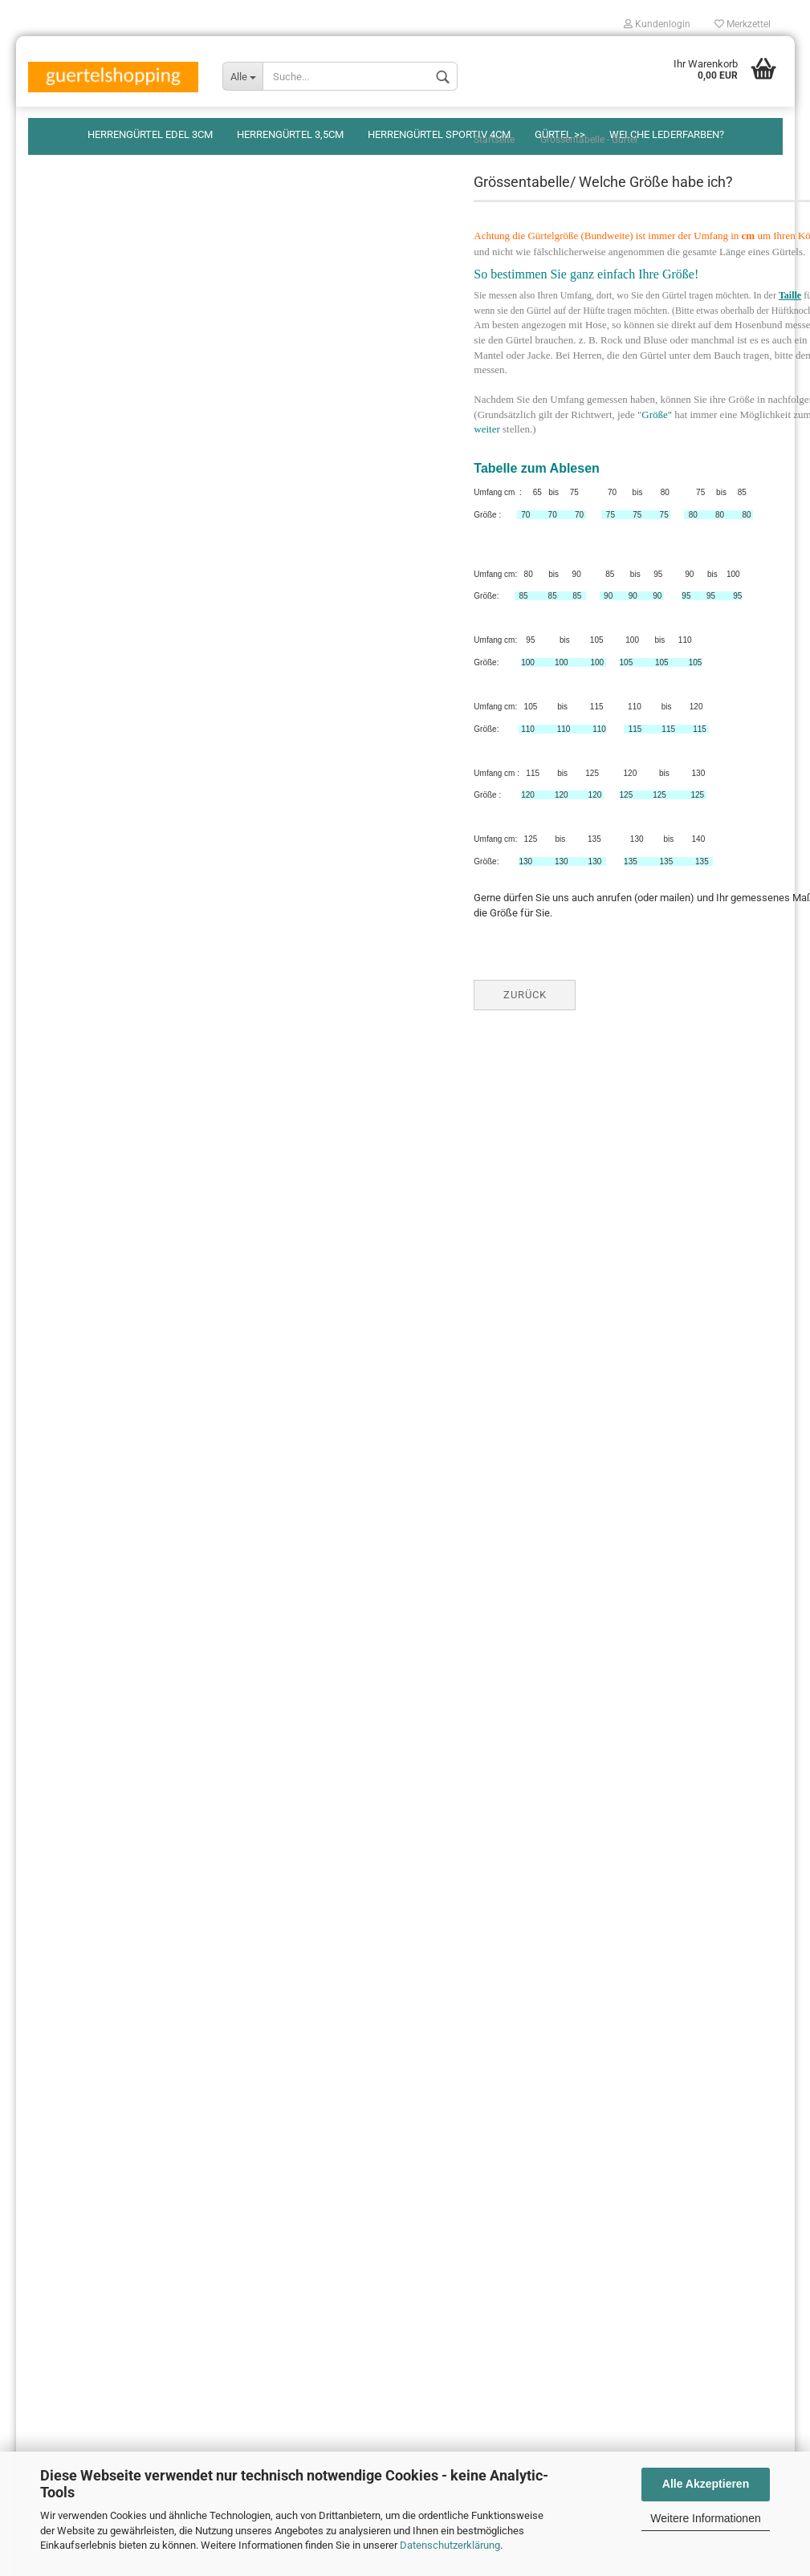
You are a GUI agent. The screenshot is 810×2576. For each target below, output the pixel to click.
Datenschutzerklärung (450, 2545)
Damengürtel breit (81, 382)
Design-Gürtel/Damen (90, 303)
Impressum (54, 2126)
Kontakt (45, 2017)
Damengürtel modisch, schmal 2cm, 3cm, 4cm (135, 342)
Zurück (342, 1027)
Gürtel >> (560, 134)
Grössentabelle (75, 572)
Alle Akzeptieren (705, 2483)
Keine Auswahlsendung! (82, 2099)
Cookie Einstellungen (75, 2178)
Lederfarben (68, 540)
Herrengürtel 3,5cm (290, 134)
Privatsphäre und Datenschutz (96, 1881)
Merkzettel (742, 24)
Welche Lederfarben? (666, 134)
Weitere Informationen (705, 2518)
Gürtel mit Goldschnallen (97, 445)
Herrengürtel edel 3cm (150, 134)
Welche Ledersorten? (76, 2044)
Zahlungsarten (61, 1935)
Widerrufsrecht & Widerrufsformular (109, 1990)
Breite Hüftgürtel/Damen (97, 414)
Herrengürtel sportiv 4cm (439, 134)
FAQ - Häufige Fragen (76, 2072)
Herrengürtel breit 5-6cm (96, 272)
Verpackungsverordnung (83, 1908)
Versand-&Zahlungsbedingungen (102, 1962)
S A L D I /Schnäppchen (95, 508)
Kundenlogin (657, 24)
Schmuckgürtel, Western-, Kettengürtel (129, 477)
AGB (38, 2153)
